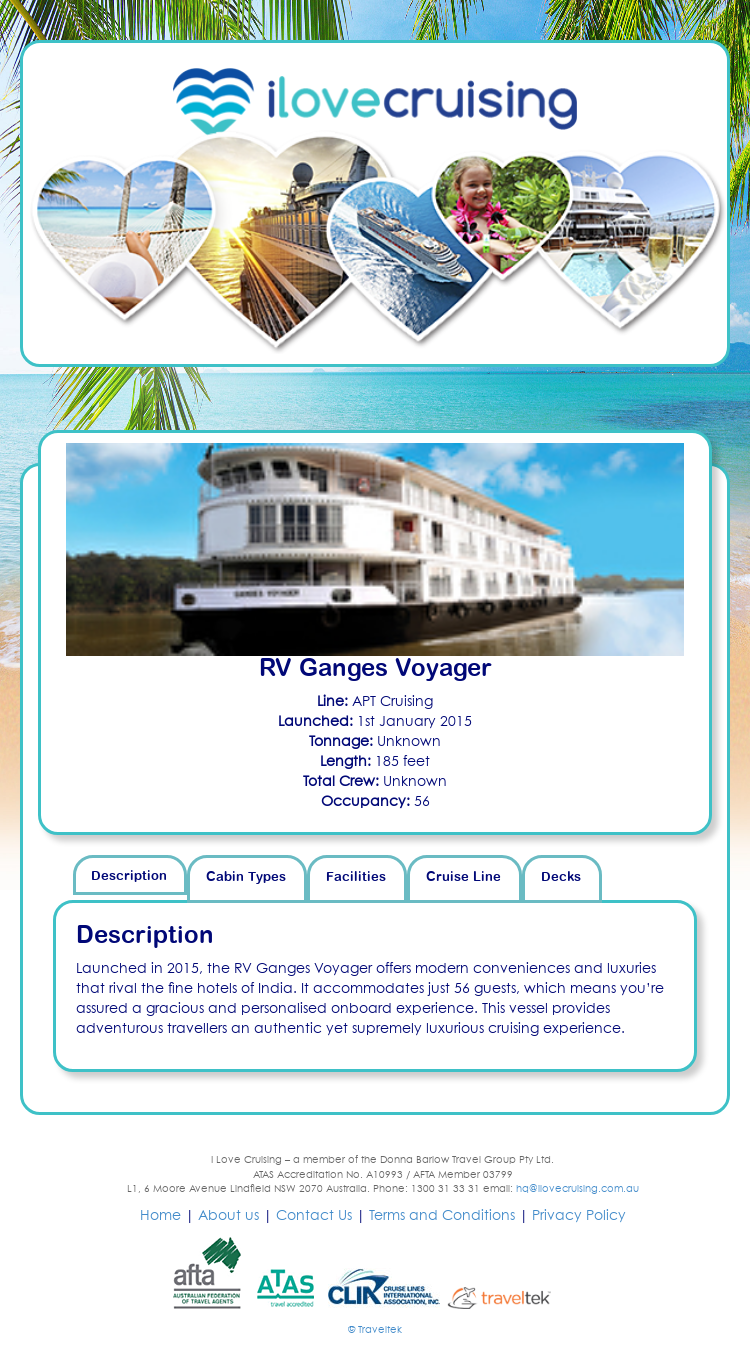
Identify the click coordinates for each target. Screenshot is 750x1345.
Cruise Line (463, 877)
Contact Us (314, 1216)
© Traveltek (375, 1330)
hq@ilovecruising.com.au (577, 1189)
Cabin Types (246, 877)
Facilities (356, 877)
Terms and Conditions (442, 1216)
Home (160, 1216)
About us (228, 1216)
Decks (561, 877)
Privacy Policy (579, 1216)
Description (129, 876)
